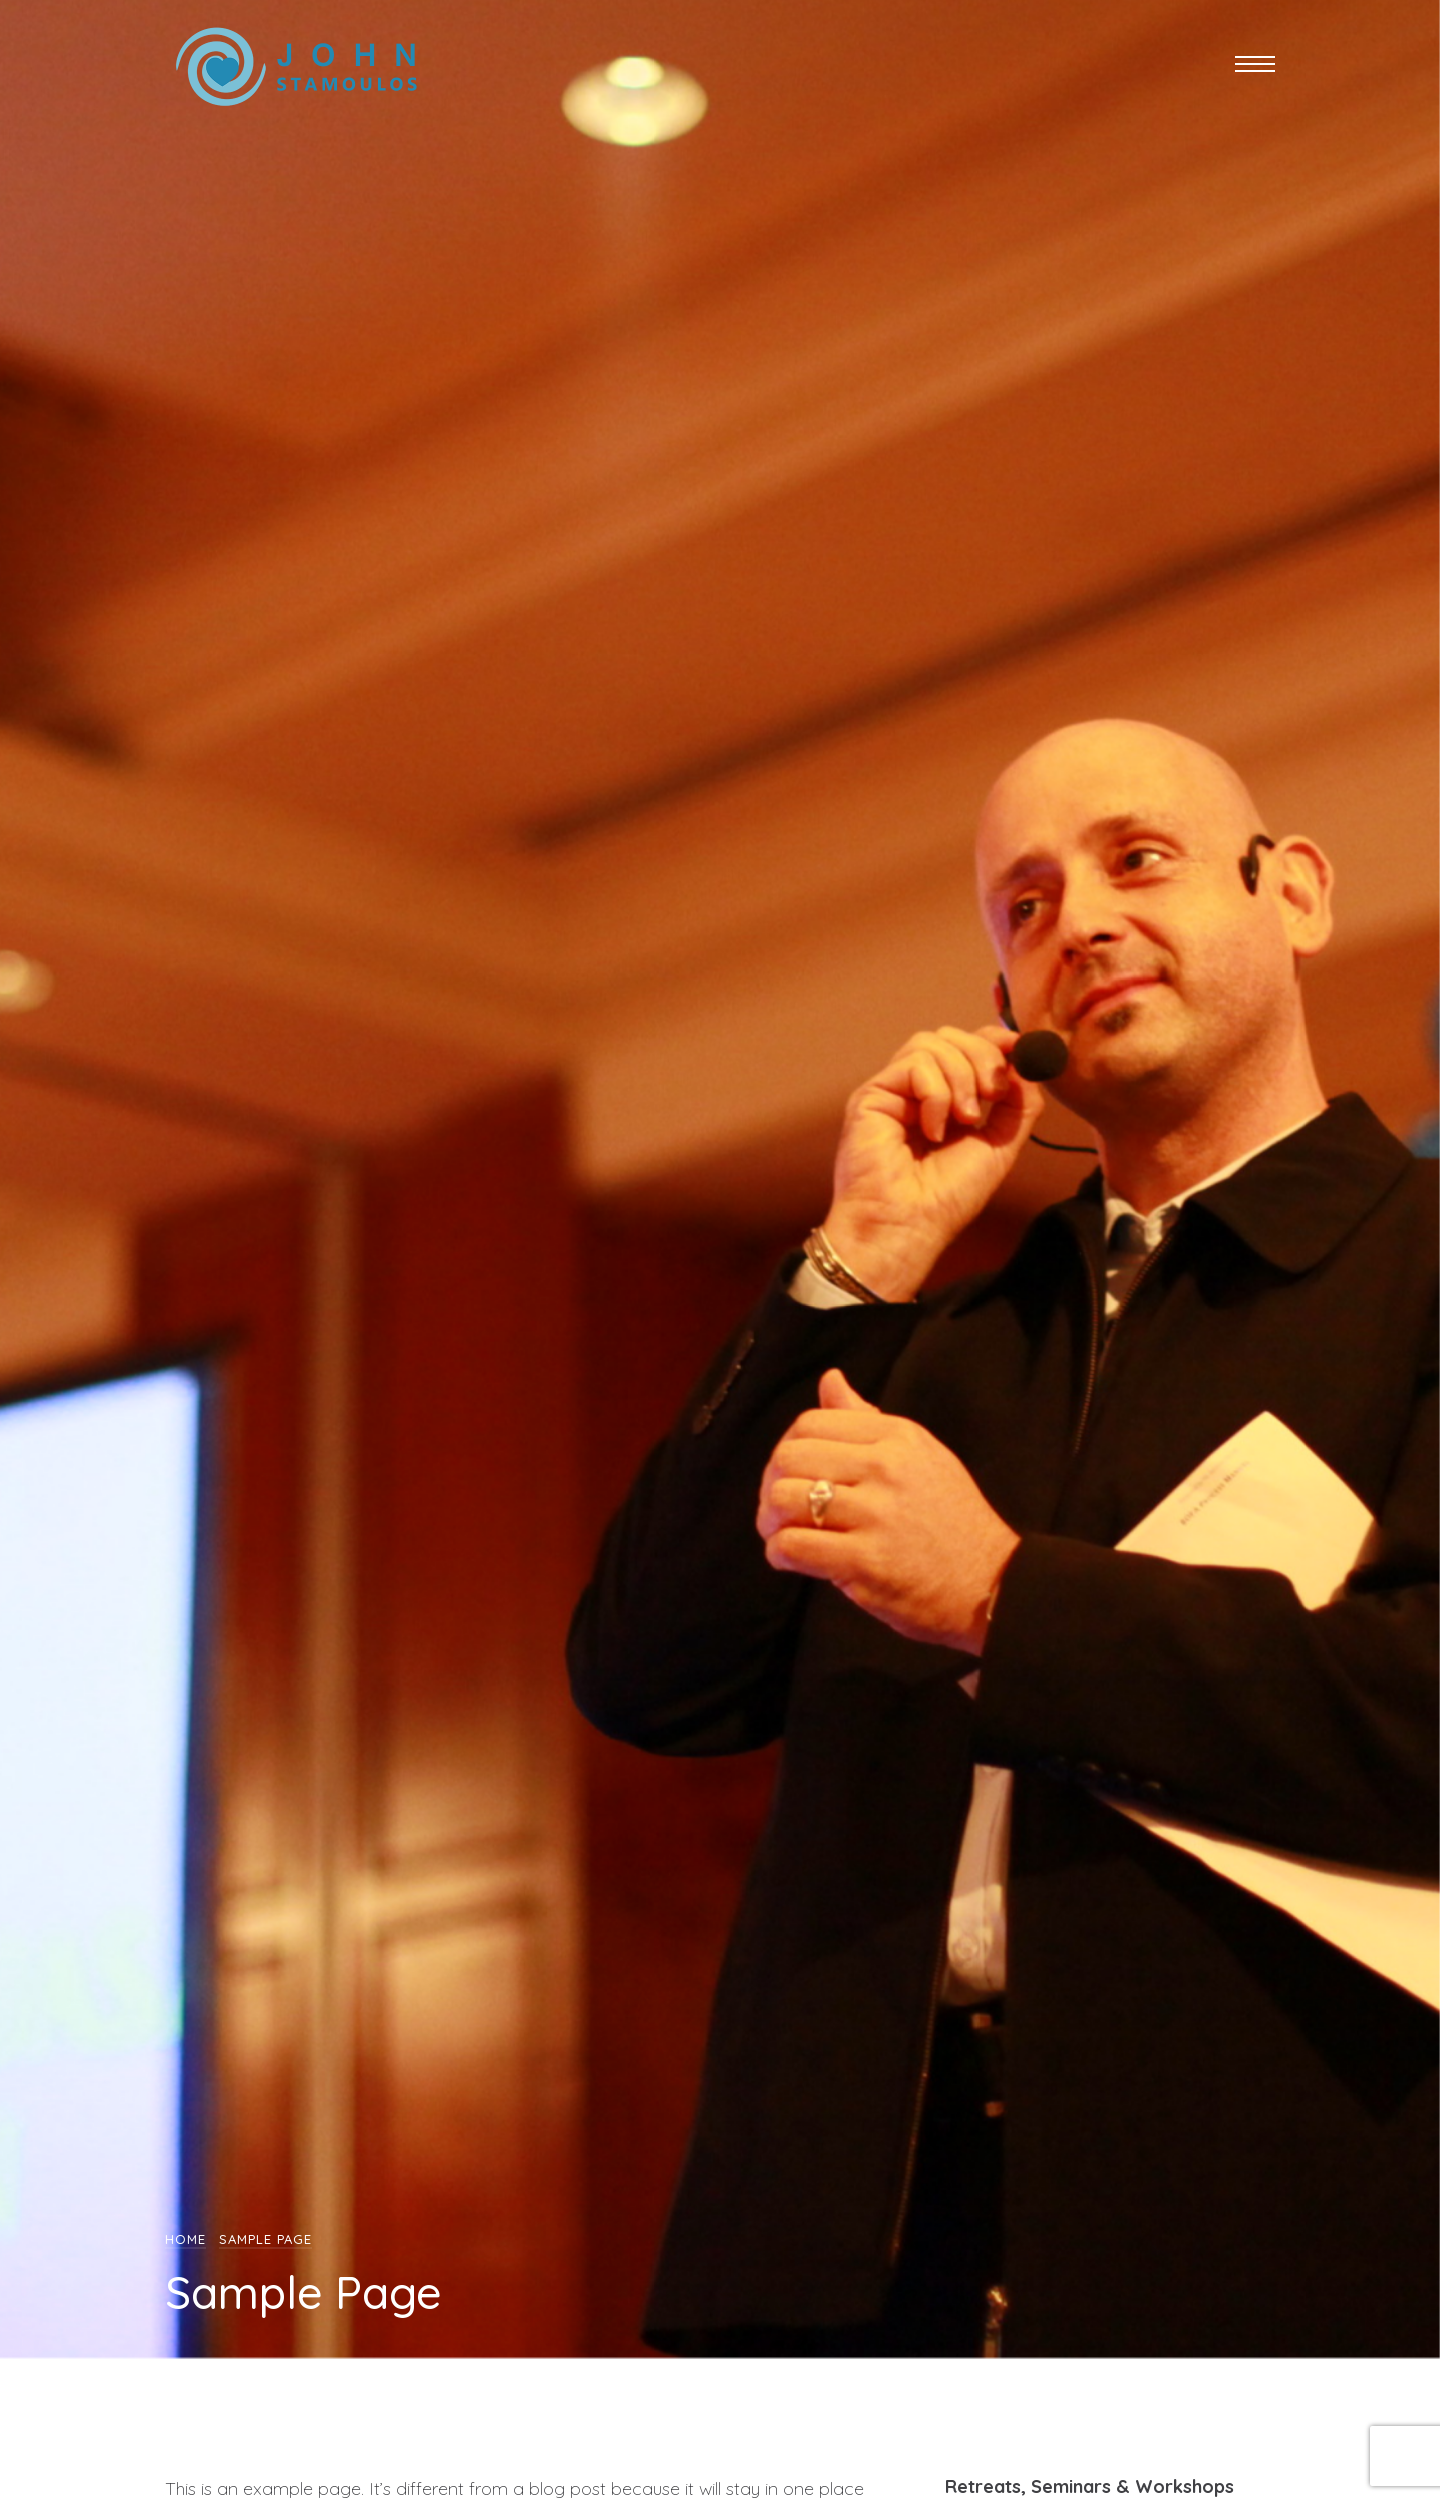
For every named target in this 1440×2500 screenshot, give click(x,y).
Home (185, 2239)
